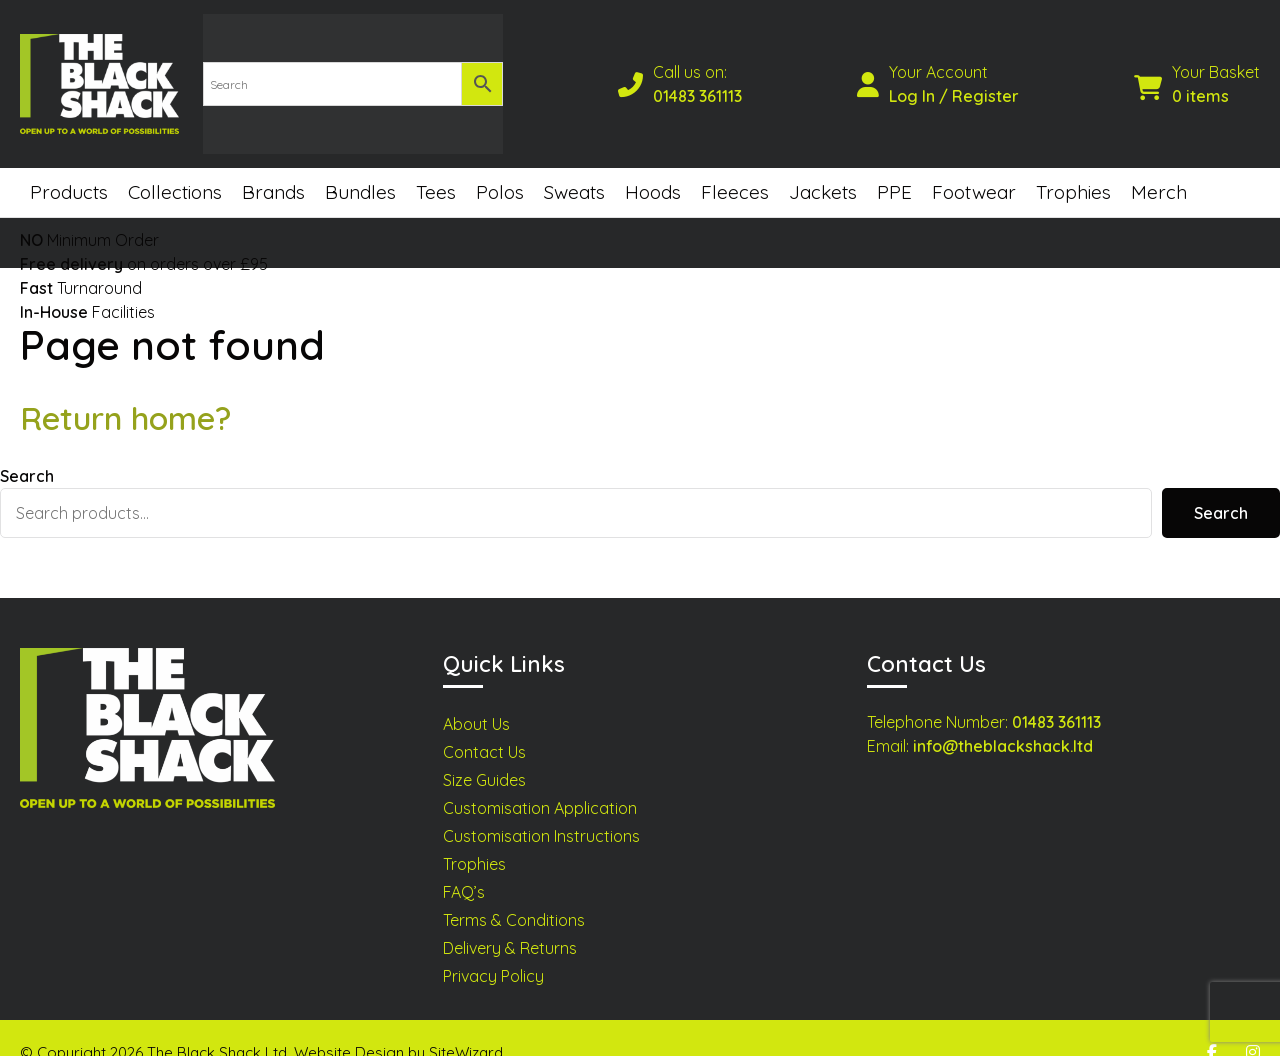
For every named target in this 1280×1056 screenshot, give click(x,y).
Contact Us (484, 724)
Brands (273, 164)
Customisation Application (540, 780)
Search (27, 448)
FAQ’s (464, 864)
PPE (894, 164)
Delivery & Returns (510, 920)
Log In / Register (954, 82)
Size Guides (484, 752)
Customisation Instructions (541, 808)
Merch (1159, 164)
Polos (500, 164)
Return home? (125, 390)
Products (69, 164)
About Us (476, 696)
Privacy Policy (493, 948)
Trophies (1073, 164)
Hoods (653, 164)
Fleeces (735, 164)
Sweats (574, 164)
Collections (175, 164)
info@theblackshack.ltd (1003, 718)
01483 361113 (698, 82)
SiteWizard (466, 1023)
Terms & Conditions (514, 892)
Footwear (974, 164)
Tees (436, 164)
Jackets (823, 164)
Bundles (360, 164)
